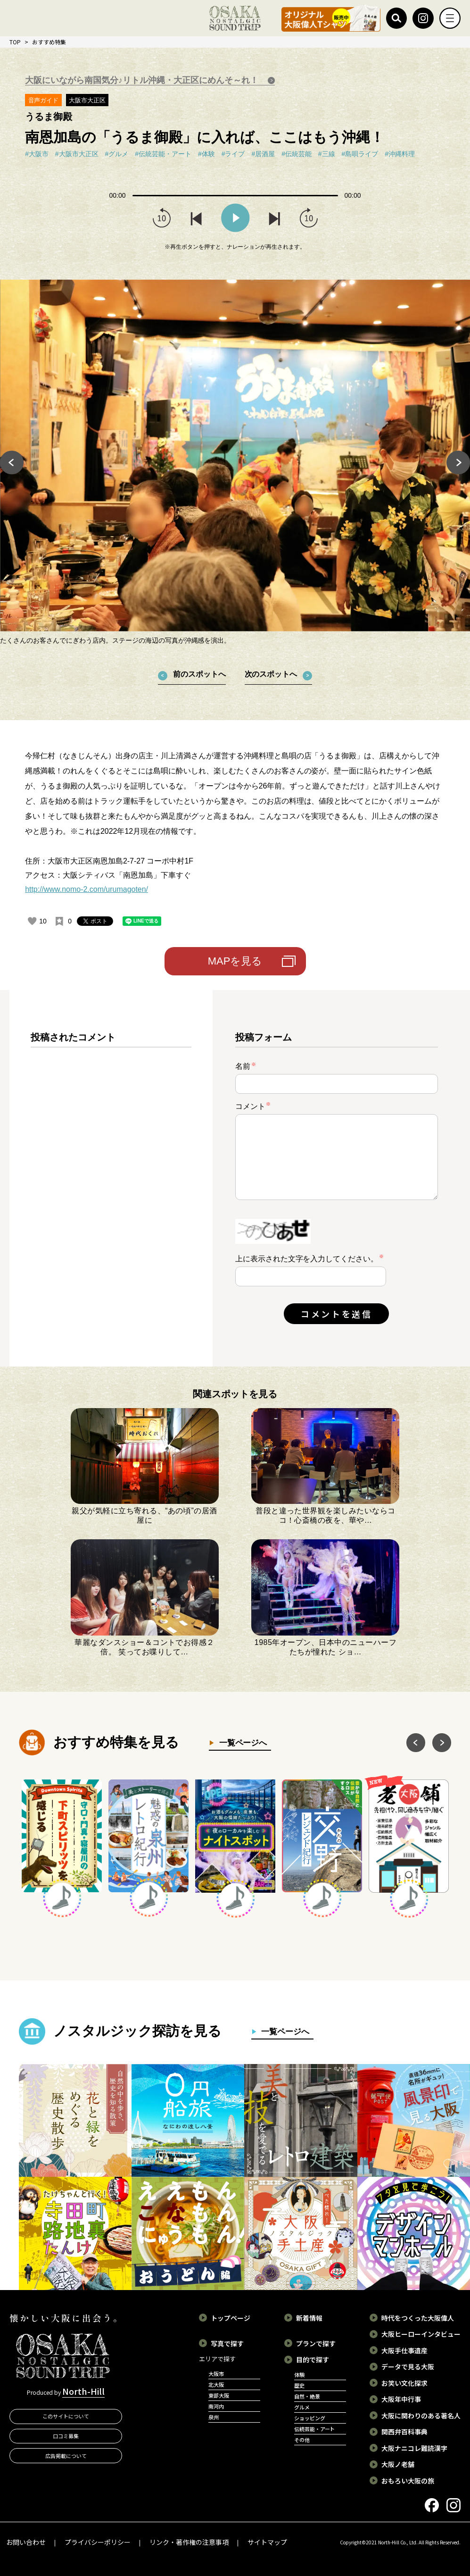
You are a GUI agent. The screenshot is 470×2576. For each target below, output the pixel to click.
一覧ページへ (240, 1742)
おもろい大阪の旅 (407, 2480)
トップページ (230, 2318)
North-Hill (83, 2391)
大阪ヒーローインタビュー (421, 2334)
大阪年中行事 (401, 2399)
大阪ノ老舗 (397, 2464)
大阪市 (216, 2373)
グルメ (302, 2407)
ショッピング (309, 2418)
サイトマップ (267, 2542)
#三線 (326, 154)
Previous (12, 463)
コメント (253, 1105)
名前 (245, 1066)
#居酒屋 (263, 154)
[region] (111, 1186)
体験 (299, 2374)
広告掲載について (66, 2455)
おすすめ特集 (49, 42)
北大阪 (216, 2384)
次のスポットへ (271, 674)
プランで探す (316, 2343)
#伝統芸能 (296, 154)
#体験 (206, 154)
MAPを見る (235, 961)
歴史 (299, 2385)
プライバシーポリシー (98, 2542)
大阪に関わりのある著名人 (421, 2415)
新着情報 (309, 2318)
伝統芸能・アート (314, 2429)
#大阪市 (37, 154)
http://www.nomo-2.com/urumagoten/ (86, 889)
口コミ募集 (66, 2436)
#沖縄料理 (400, 154)
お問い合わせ (26, 2542)
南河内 (216, 2406)
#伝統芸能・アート (163, 154)
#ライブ (233, 154)
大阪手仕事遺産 (404, 2350)
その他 (302, 2439)
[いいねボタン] (32, 921)
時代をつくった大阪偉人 (417, 2318)
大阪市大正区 (87, 100)
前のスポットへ (199, 674)
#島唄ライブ (360, 154)
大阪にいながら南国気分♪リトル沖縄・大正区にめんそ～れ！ (143, 80)
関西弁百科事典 (404, 2431)
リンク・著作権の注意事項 (189, 2542)
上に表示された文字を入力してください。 (307, 1259)
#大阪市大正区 (77, 154)
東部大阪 (218, 2395)
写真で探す (227, 2343)
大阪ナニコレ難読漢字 (414, 2448)
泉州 (213, 2417)
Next (458, 463)
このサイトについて (65, 2416)
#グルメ (117, 154)
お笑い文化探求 (404, 2383)
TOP (15, 42)
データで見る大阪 (407, 2366)
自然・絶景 (307, 2396)
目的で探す (312, 2359)
